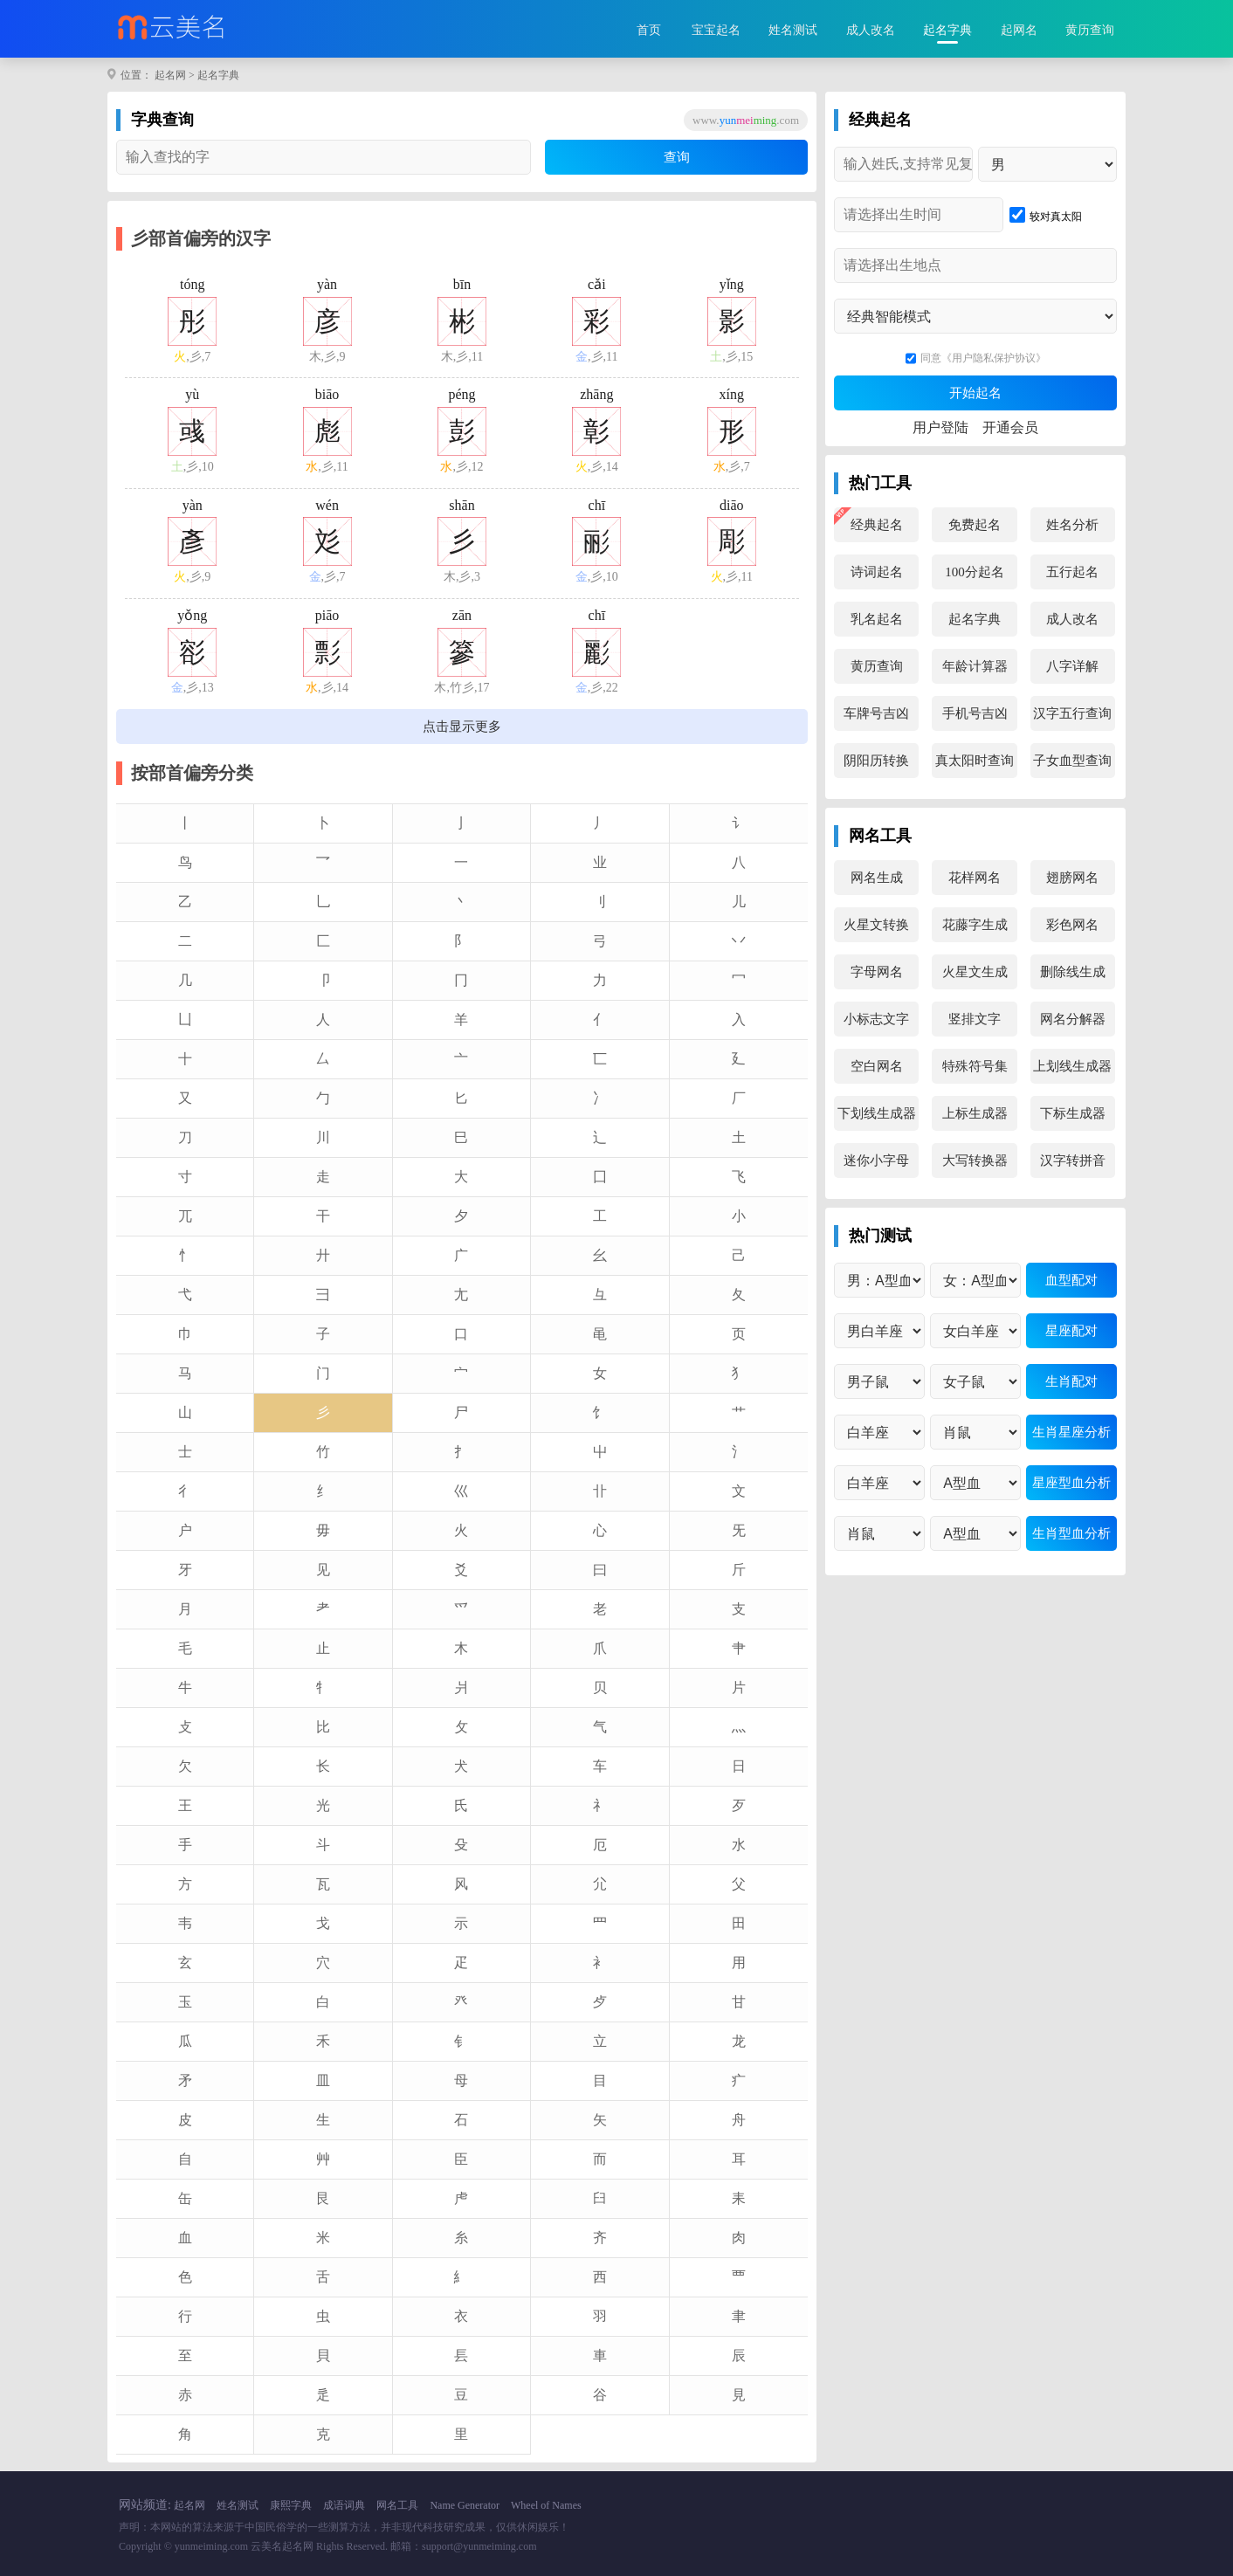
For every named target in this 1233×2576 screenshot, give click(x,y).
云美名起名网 (282, 2546)
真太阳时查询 (974, 761)
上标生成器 (975, 1113)
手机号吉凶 (975, 713)
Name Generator (464, 2505)
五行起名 (1072, 572)
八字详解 (1072, 666)
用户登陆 (940, 427)
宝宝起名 (716, 30)
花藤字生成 (975, 925)
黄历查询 (1089, 30)
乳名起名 (877, 619)
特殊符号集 (975, 1066)
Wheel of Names (546, 2505)
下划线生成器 (876, 1113)
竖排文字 (974, 1019)
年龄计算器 (975, 666)
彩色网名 (1072, 925)
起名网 (170, 75)
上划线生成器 (1072, 1066)
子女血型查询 (1072, 761)
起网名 (1019, 30)
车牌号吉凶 (876, 713)
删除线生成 (1073, 972)
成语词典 (344, 2505)
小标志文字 (876, 1019)
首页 (649, 30)
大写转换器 (975, 1160)
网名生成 (877, 878)
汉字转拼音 (1073, 1160)
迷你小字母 (876, 1160)
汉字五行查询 (1072, 713)
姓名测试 (792, 30)
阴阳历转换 (876, 761)
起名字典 (947, 30)
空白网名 (877, 1066)
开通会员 (1010, 427)
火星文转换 (876, 925)
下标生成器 (1073, 1113)
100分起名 (974, 572)
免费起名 (974, 525)
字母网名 (877, 972)
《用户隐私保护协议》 (993, 358)
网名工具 (397, 2505)
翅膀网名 (1072, 878)
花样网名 (974, 878)
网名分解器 (1073, 1019)
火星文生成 (975, 972)
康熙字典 (291, 2505)
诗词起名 (877, 572)
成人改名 (870, 30)
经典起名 (877, 525)
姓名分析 (1072, 525)
